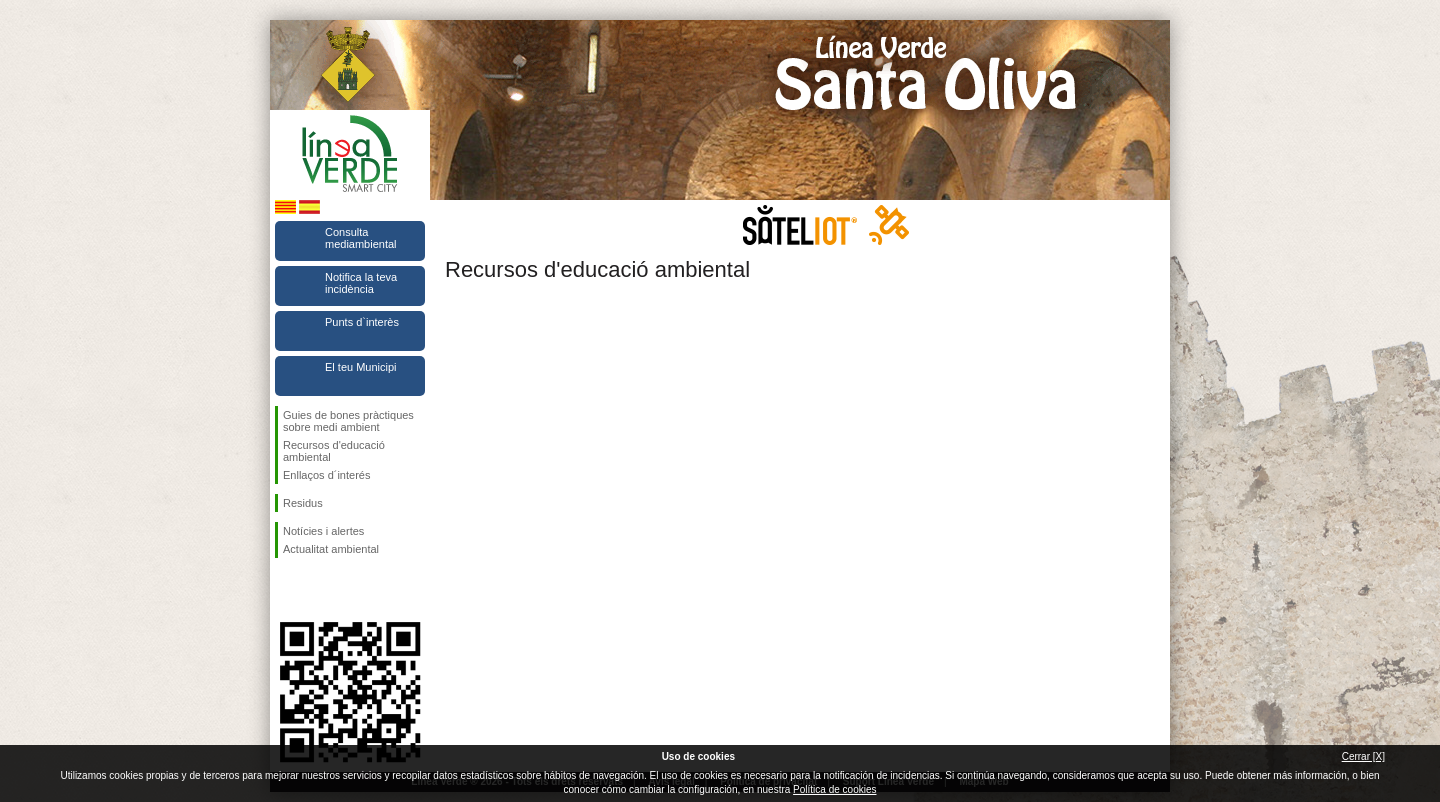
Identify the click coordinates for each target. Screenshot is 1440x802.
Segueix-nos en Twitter (320, 590)
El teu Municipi (361, 367)
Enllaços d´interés (326, 475)
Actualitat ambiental (331, 549)
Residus (303, 503)
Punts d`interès (362, 322)
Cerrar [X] (1363, 756)
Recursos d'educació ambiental (334, 451)
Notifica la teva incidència (361, 283)
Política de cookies (834, 789)
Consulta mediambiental (361, 238)
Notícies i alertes (323, 531)
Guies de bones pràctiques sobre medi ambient (348, 421)
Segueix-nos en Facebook (287, 590)
